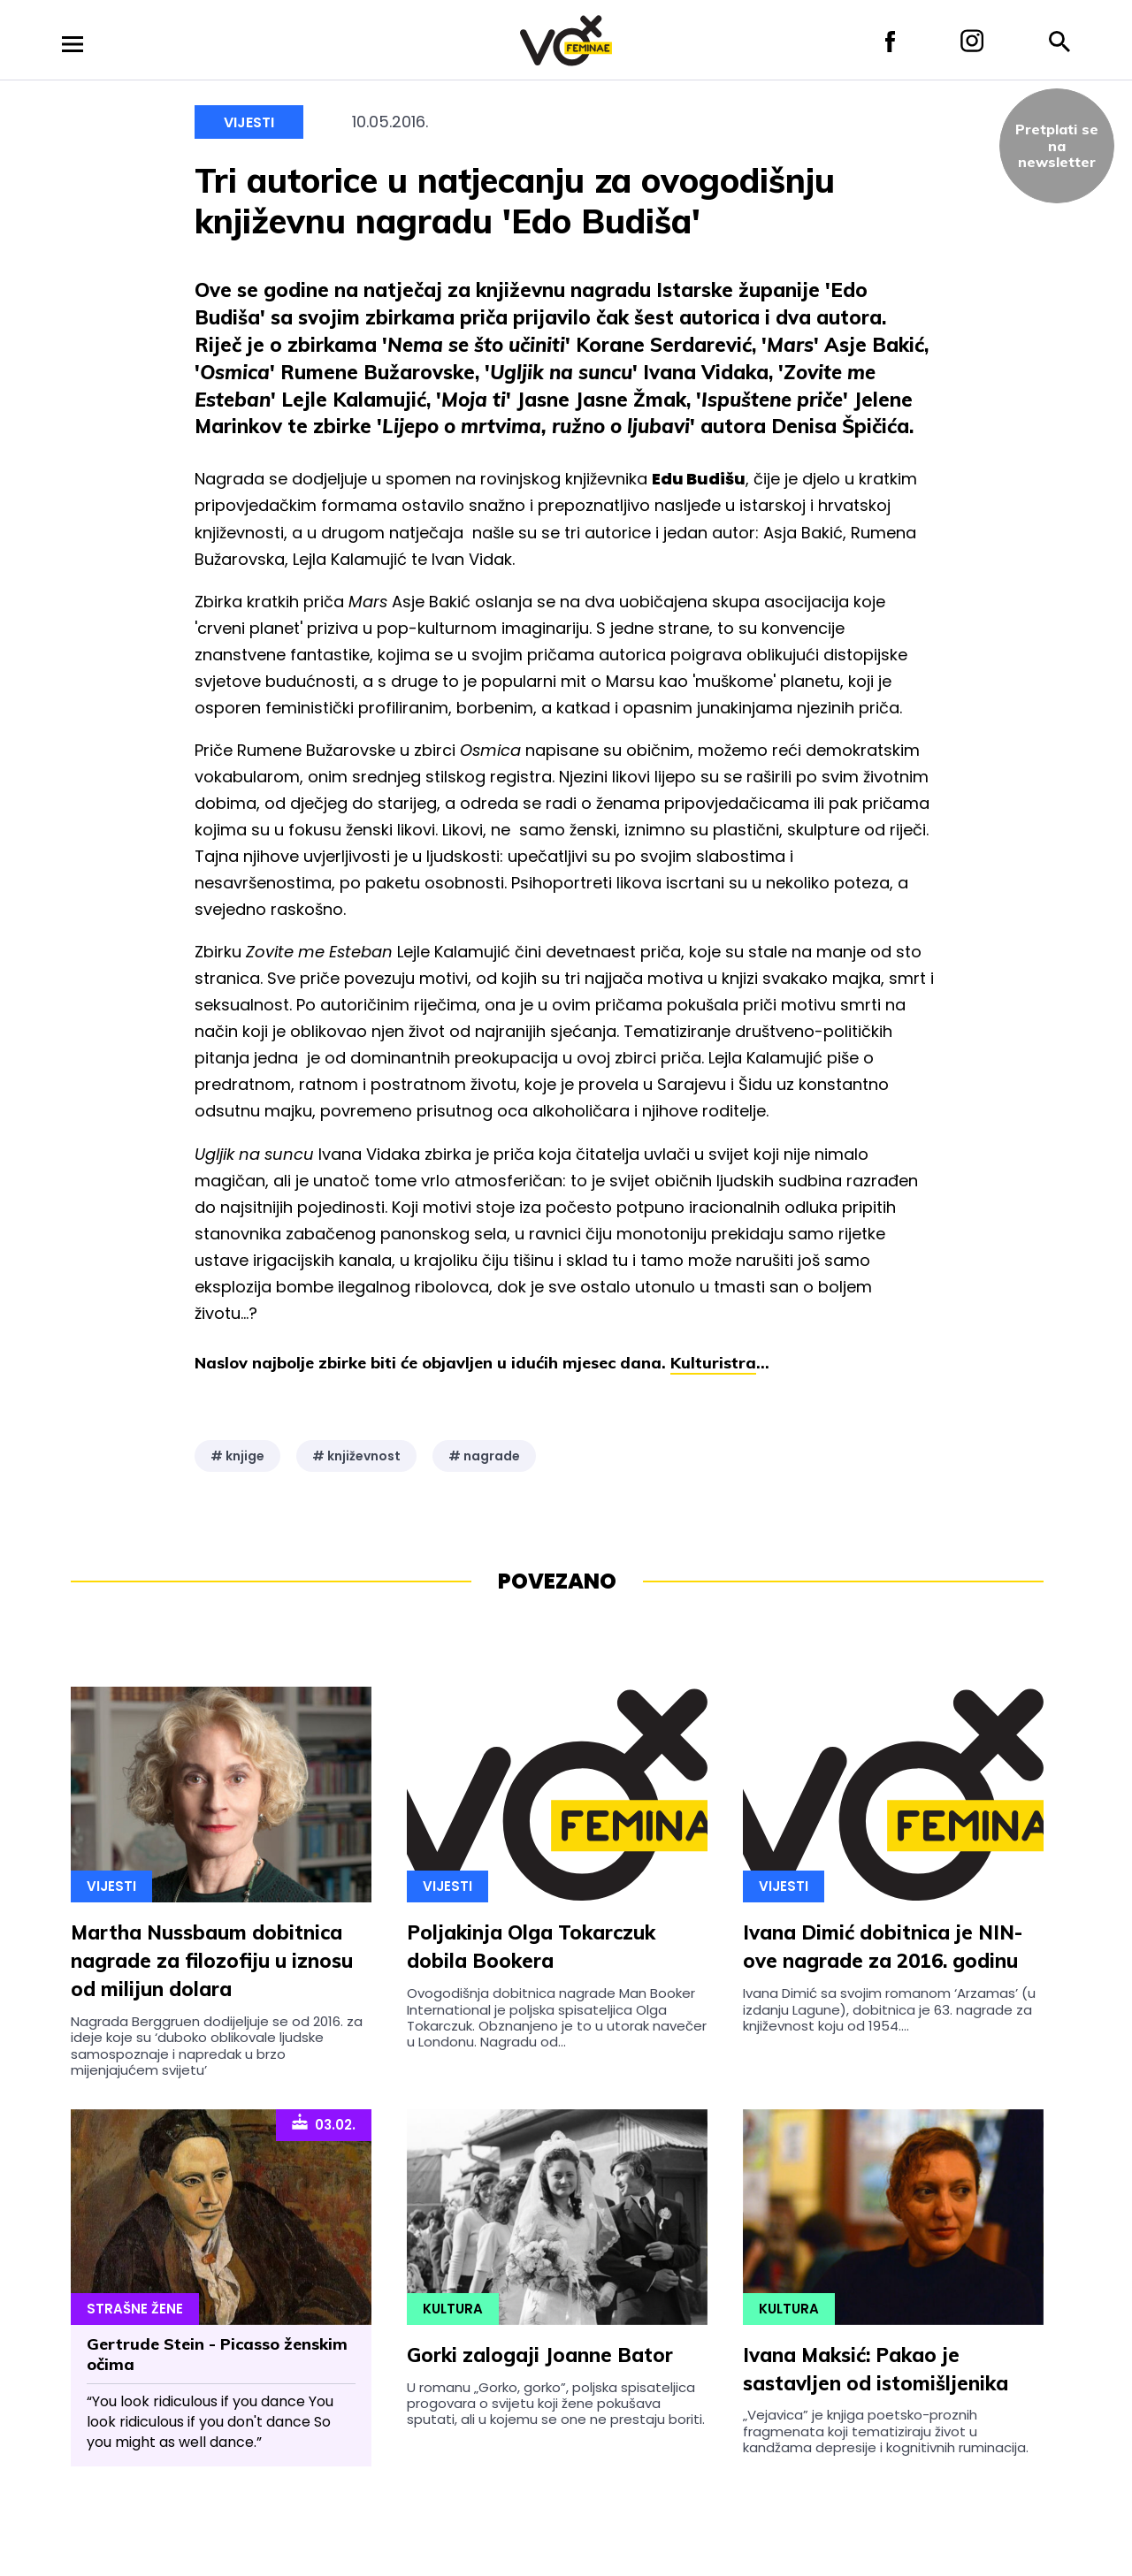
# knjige (237, 1456)
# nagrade (484, 1456)
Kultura (453, 2308)
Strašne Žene (135, 2308)
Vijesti (249, 122)
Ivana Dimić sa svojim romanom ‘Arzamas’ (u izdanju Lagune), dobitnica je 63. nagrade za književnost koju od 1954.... (889, 2009)
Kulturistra (713, 1363)
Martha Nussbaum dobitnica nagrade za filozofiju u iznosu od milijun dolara (212, 1960)
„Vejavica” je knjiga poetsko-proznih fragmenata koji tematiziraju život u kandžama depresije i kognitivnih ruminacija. (886, 2431)
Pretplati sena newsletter (1056, 145)
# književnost (356, 1456)
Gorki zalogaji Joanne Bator (540, 2355)
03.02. (324, 2123)
